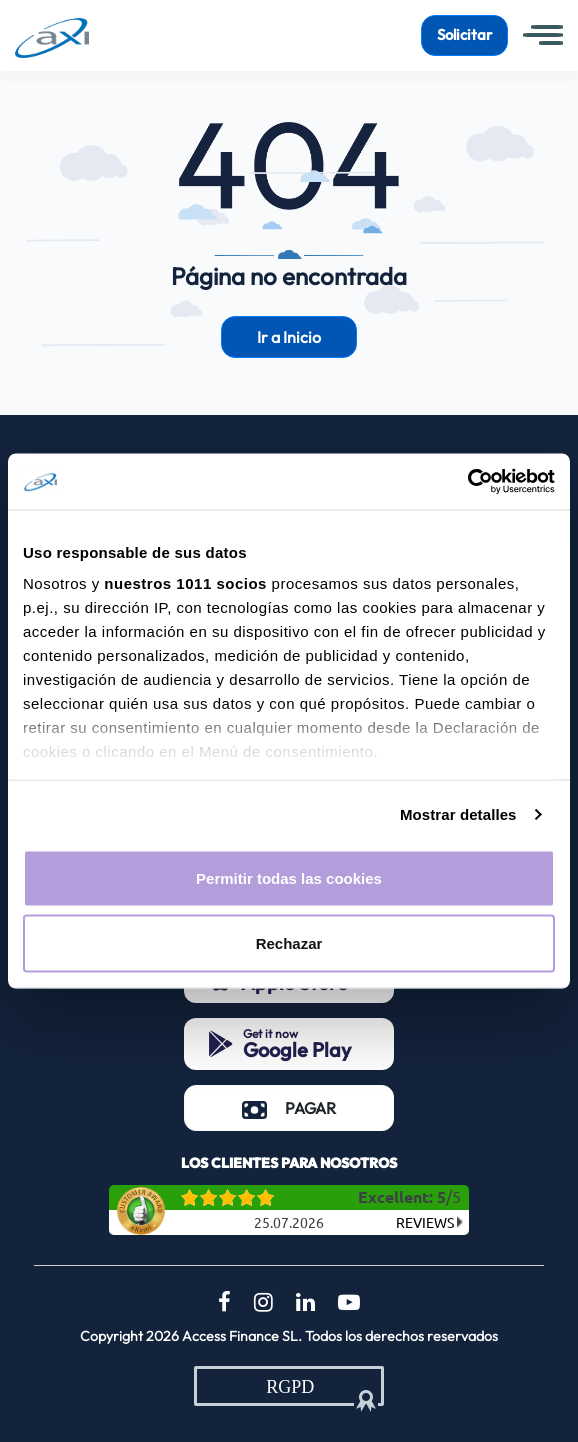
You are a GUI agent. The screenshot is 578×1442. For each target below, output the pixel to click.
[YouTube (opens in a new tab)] (349, 1302)
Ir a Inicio (289, 337)
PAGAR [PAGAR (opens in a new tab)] (318, 1106)
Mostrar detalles (458, 814)
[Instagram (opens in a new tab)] (263, 1302)
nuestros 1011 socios (185, 583)
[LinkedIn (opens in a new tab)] (305, 1302)
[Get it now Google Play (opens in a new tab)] (289, 1044)
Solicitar (464, 34)
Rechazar (289, 943)
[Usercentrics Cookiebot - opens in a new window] (467, 482)
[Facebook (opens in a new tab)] (224, 1302)
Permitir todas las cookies (289, 877)
